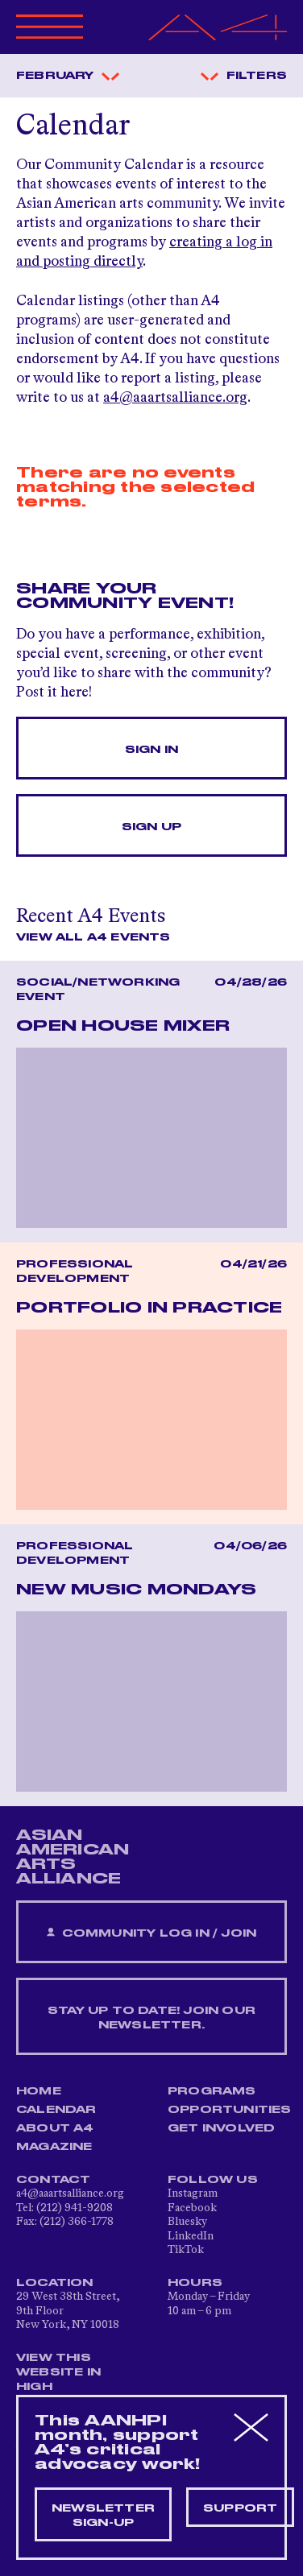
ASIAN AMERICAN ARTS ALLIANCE (72, 1857)
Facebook (192, 2208)
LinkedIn (191, 2236)
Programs (212, 2091)
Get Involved (221, 2128)
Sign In (151, 750)
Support (240, 2508)
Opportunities (230, 2110)
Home (38, 2091)
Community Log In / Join (151, 1933)
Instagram (193, 2193)
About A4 (55, 2128)
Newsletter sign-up (103, 2516)
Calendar (56, 2110)
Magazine (54, 2147)
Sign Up (151, 827)
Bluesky (187, 2221)
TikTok (186, 2250)
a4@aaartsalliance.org (175, 398)
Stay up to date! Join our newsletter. (151, 2018)
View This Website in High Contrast (59, 2379)
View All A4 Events (93, 937)
